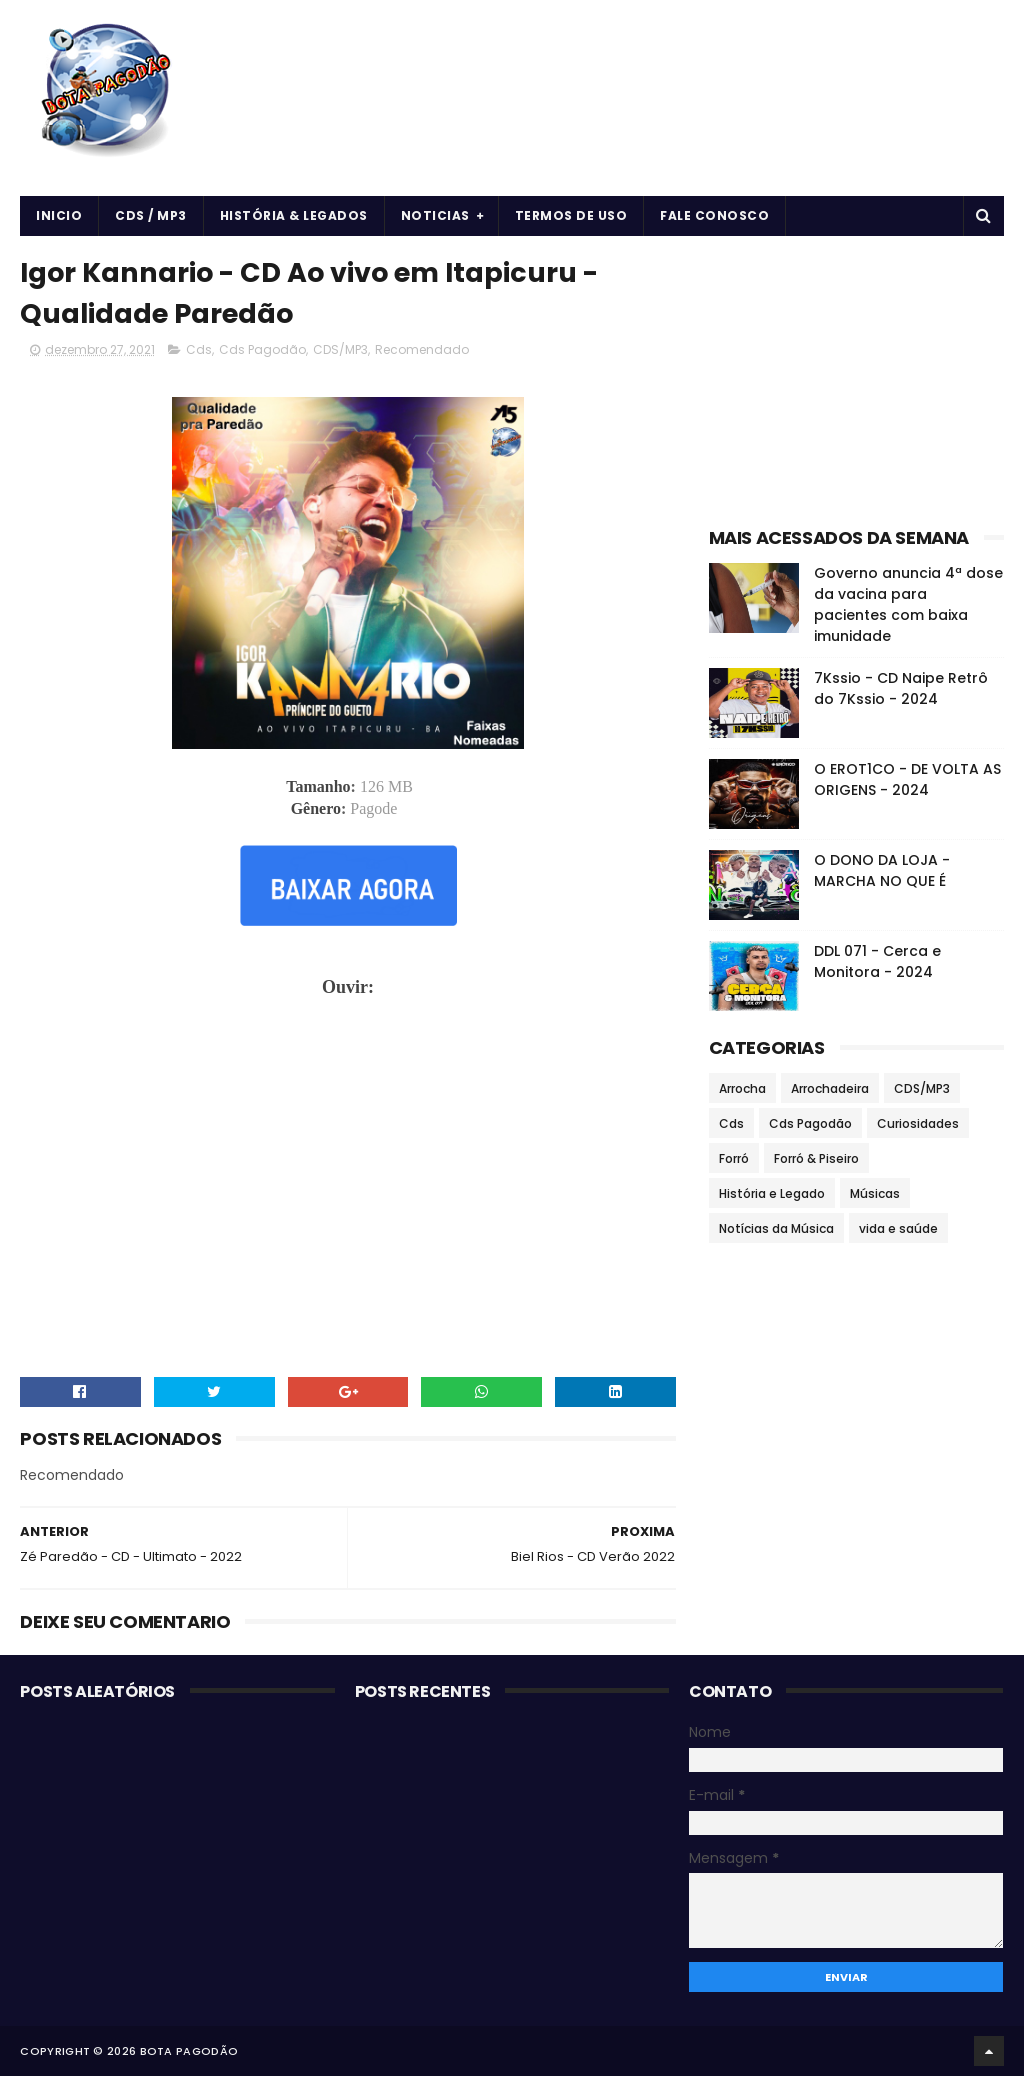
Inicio (59, 215)
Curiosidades (918, 1123)
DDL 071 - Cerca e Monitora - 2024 (877, 961)
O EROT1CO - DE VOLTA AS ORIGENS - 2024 (907, 779)
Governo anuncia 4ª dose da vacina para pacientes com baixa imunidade (908, 604)
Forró (734, 1158)
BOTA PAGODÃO (189, 2051)
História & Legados (294, 215)
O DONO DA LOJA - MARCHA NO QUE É (882, 870)
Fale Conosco (714, 215)
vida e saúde (898, 1228)
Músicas (875, 1193)
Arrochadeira (830, 1088)
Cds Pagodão (262, 349)
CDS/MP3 (340, 349)
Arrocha (742, 1088)
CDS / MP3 (151, 215)
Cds (199, 349)
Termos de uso (571, 215)
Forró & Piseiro (816, 1158)
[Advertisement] (856, 376)
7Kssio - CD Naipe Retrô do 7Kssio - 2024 (901, 688)
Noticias (435, 215)
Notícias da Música (776, 1228)
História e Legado (772, 1193)
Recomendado (422, 349)
